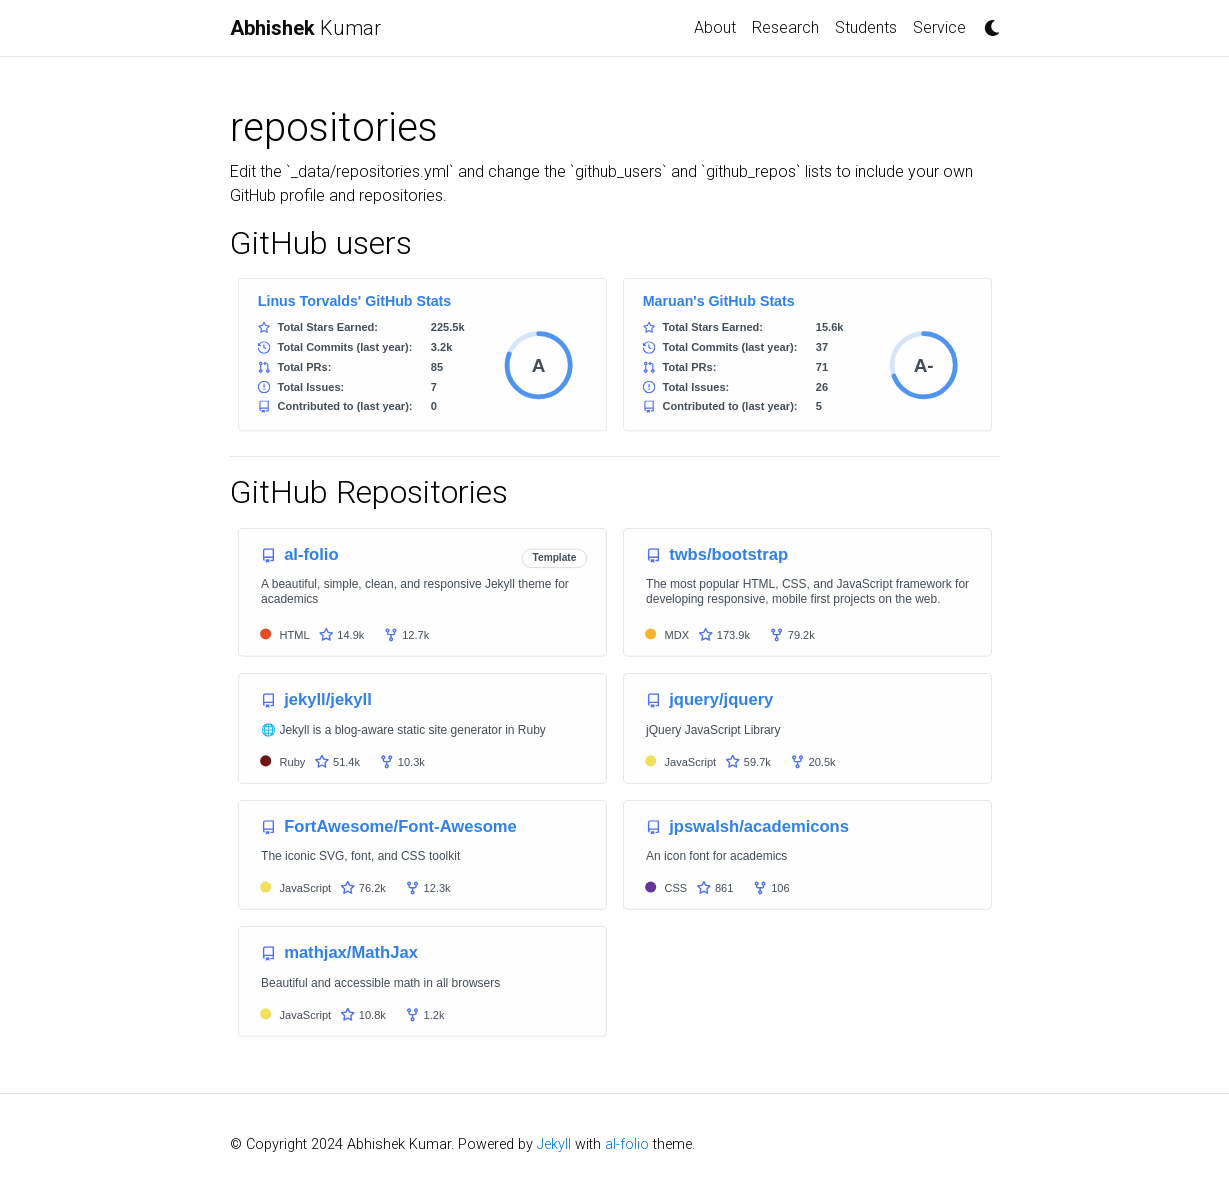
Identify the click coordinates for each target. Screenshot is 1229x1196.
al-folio (627, 1144)
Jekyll (554, 1144)
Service (939, 27)
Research (785, 27)
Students (866, 27)
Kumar (305, 28)
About (715, 27)
